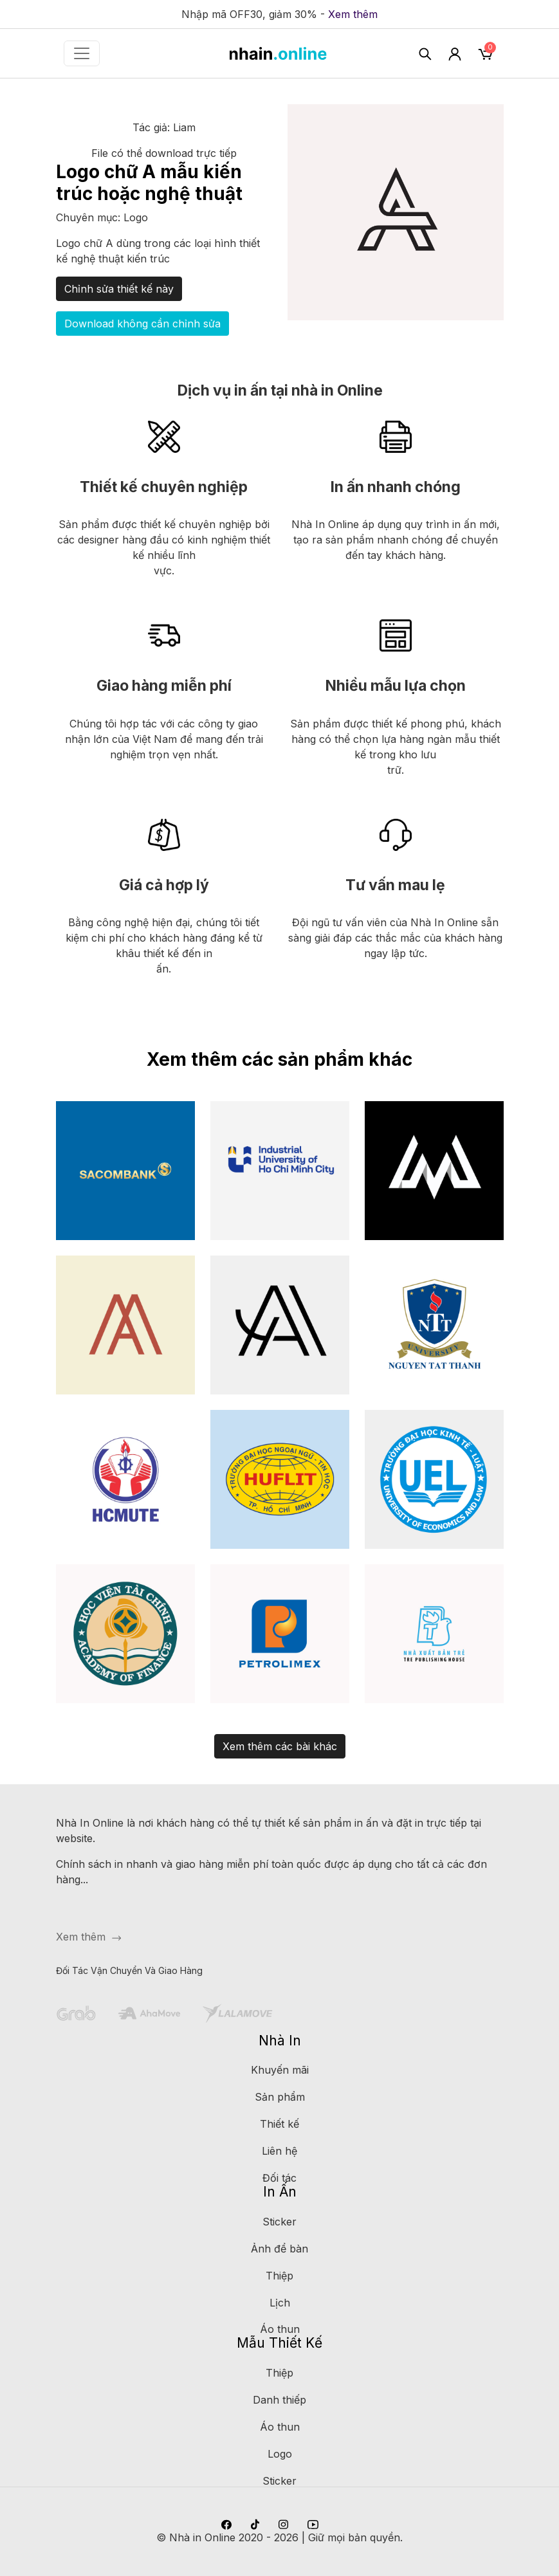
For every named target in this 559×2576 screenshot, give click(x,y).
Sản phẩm (280, 2096)
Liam (184, 127)
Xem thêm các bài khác (280, 1746)
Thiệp (279, 2275)
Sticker (279, 2221)
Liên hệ (279, 2150)
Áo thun (280, 2329)
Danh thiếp (279, 2399)
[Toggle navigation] (82, 53)
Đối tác (279, 2177)
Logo (136, 217)
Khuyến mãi (280, 2069)
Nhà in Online (202, 2537)
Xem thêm (353, 14)
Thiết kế (279, 2123)
